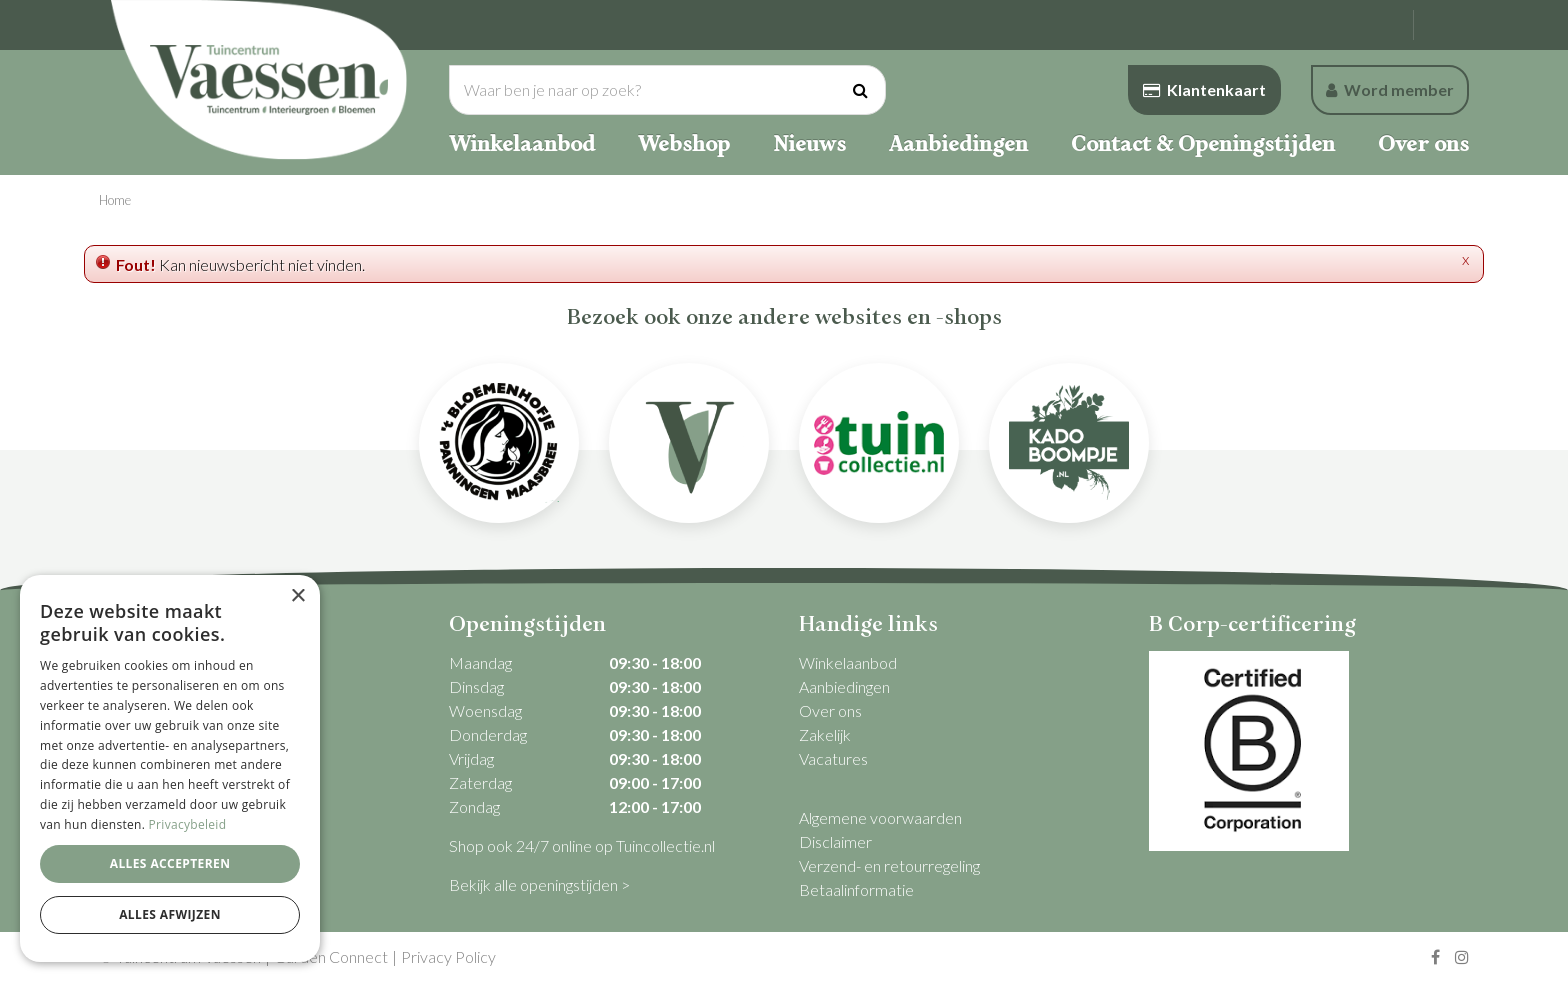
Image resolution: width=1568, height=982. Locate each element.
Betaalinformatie (856, 889)
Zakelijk (825, 734)
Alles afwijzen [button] (170, 914)
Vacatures (833, 758)
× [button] (297, 596)
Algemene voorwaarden (880, 817)
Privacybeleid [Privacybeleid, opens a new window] (188, 824)
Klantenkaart (1204, 89)
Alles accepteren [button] (170, 863)
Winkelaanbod (848, 662)
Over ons (830, 710)
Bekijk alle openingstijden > (539, 884)
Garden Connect (331, 956)
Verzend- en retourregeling (889, 865)
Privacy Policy (448, 956)
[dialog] (170, 768)
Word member (1390, 89)
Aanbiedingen (844, 686)
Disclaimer (835, 841)
